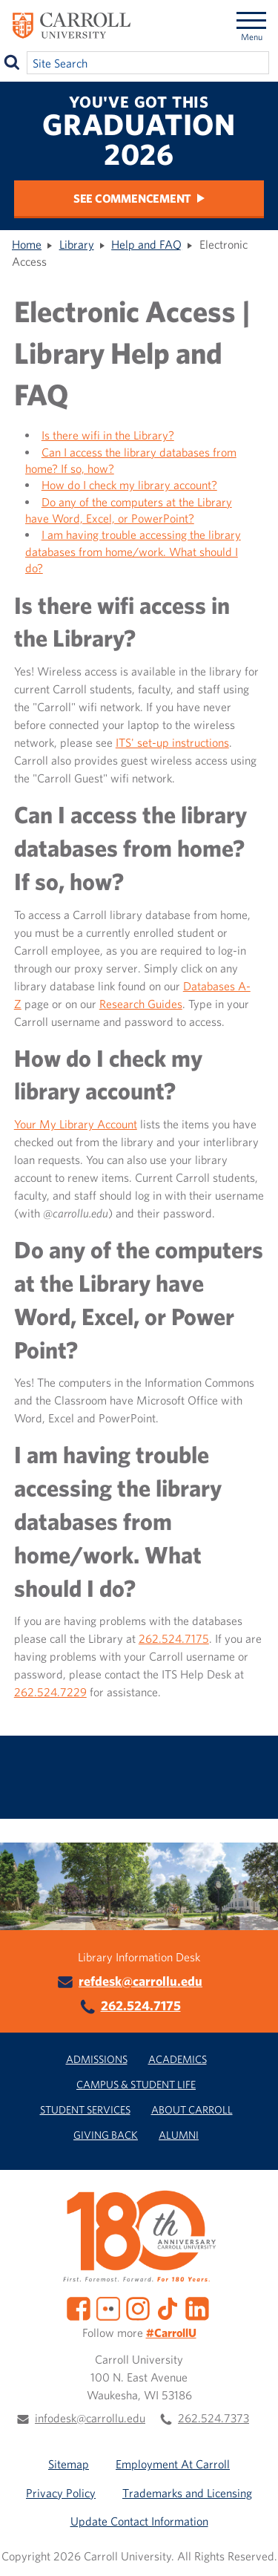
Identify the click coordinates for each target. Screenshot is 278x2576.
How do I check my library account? (129, 484)
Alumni (179, 2134)
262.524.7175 (174, 1638)
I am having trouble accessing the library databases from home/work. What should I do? (133, 551)
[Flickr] (108, 2307)
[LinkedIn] (197, 2307)
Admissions (97, 2059)
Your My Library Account (75, 1124)
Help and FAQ (146, 244)
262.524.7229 (50, 1692)
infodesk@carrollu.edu (90, 2418)
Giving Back (105, 2134)
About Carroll (192, 2109)
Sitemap (68, 2464)
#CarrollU (171, 2332)
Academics (177, 2059)
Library (76, 244)
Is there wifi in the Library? (108, 435)
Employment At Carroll (173, 2464)
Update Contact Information (139, 2521)
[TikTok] (167, 2307)
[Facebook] (78, 2307)
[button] (254, 2552)
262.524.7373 (213, 2418)
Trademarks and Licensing (187, 2493)
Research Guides (140, 1003)
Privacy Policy (61, 2493)
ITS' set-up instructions (172, 742)
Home (27, 244)
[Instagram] (138, 2307)
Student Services (85, 2109)
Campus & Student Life (136, 2084)
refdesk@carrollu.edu (140, 1981)
